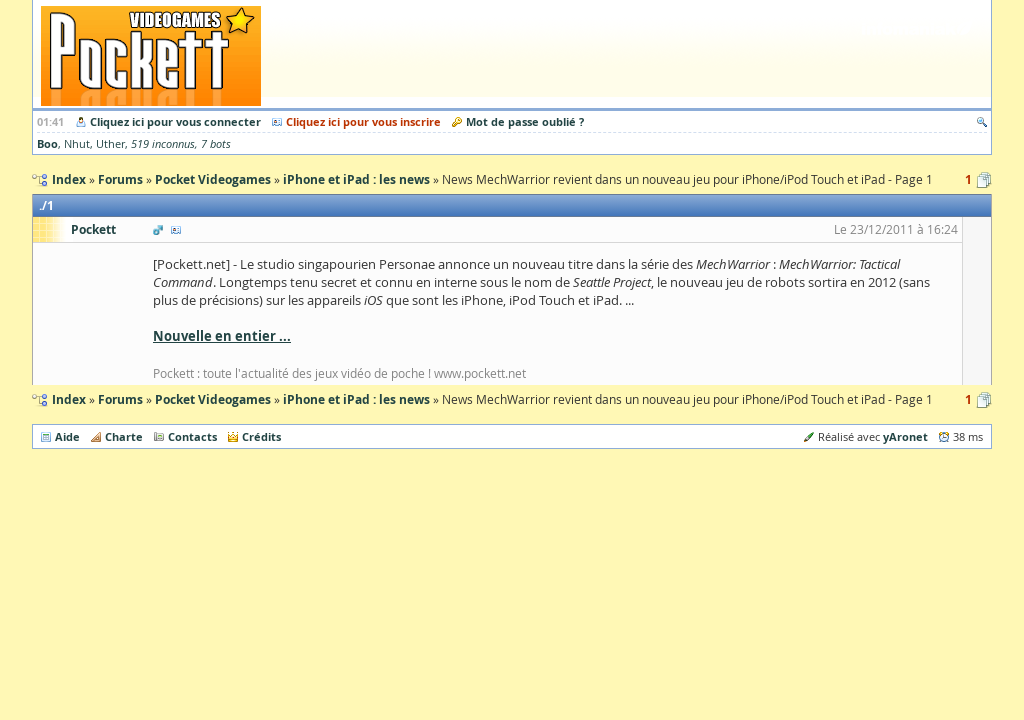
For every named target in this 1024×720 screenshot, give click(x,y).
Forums (120, 399)
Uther (110, 144)
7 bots (216, 144)
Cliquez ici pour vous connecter (175, 121)
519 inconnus (163, 144)
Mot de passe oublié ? (525, 121)
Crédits (261, 436)
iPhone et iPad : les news (356, 399)
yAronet (905, 436)
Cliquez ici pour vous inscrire (363, 121)
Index (69, 399)
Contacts (192, 436)
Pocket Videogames (213, 399)
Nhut (77, 144)
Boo (47, 143)
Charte (124, 436)
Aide (67, 436)
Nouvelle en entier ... (222, 336)
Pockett (93, 229)
